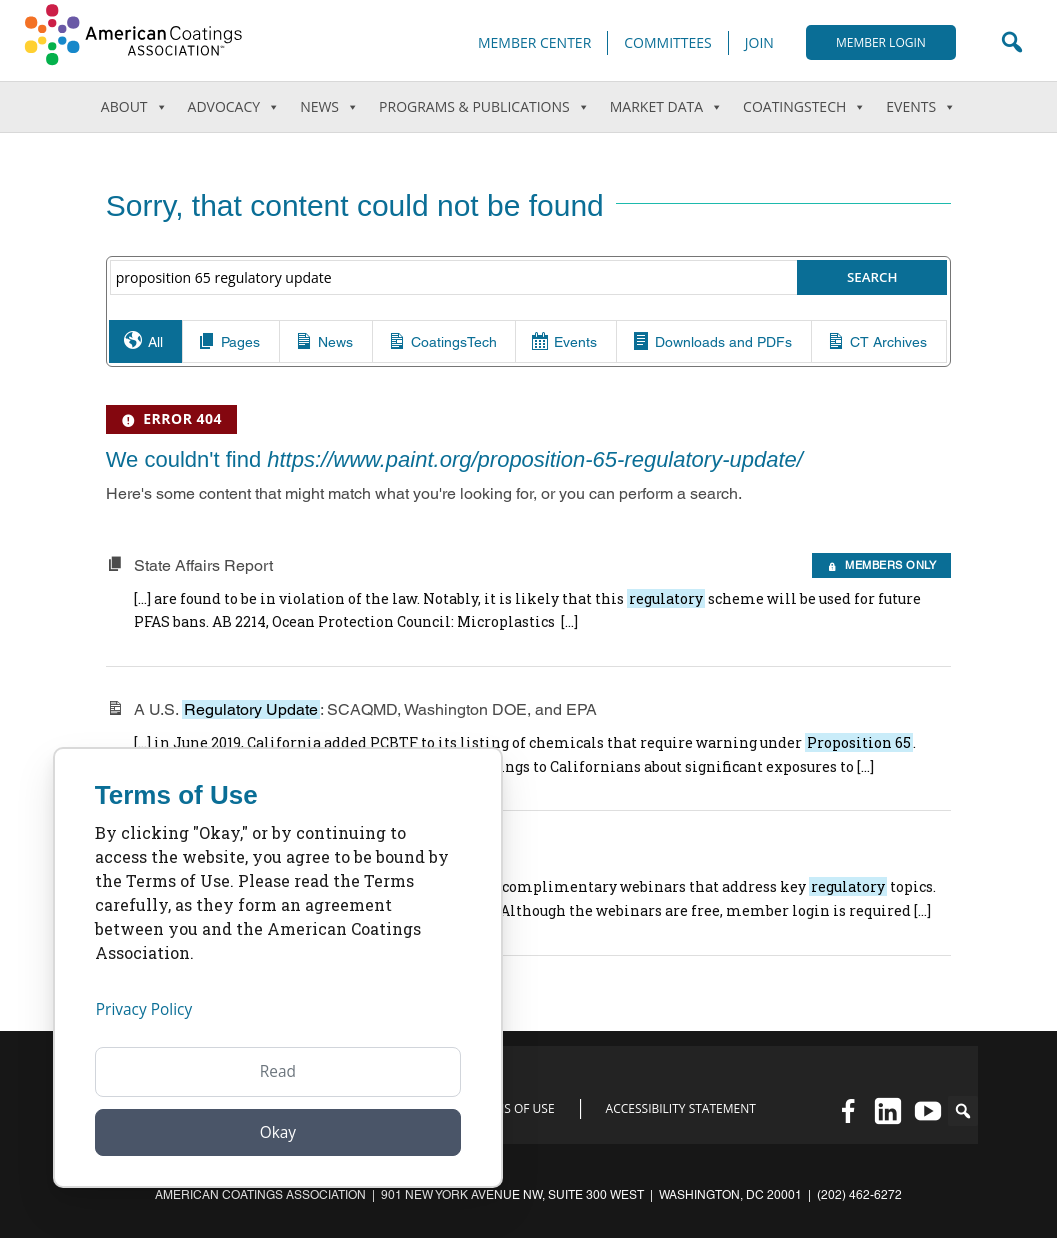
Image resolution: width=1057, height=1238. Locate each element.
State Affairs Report (203, 609)
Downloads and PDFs (709, 364)
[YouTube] (928, 1111)
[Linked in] (888, 1111)
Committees (667, 42)
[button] (963, 1111)
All (172, 364)
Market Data (666, 107)
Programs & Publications (484, 107)
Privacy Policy (146, 1008)
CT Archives (867, 364)
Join (759, 42)
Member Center (534, 42)
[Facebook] (848, 1111)
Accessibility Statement (681, 1109)
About (134, 107)
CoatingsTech (804, 107)
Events (921, 107)
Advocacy (234, 107)
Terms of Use (514, 1109)
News (319, 106)
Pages (250, 364)
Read (278, 1070)
